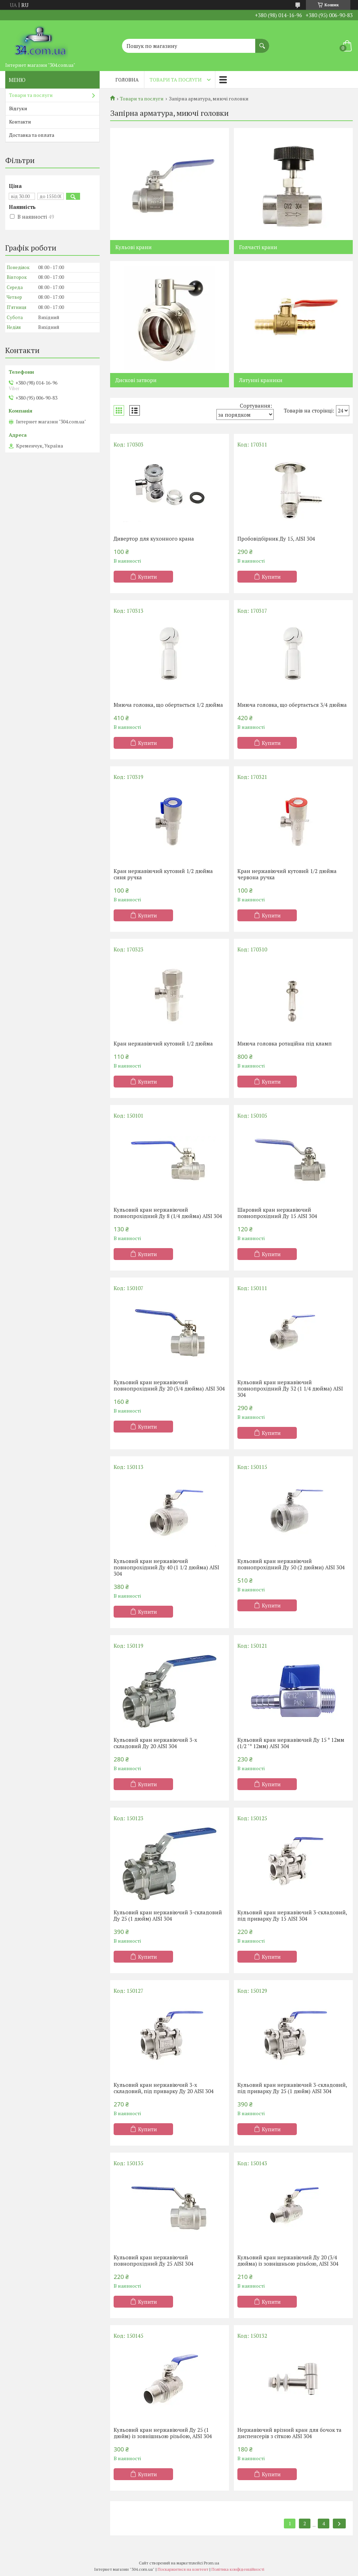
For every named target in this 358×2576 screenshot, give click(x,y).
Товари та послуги (176, 79)
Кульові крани (133, 247)
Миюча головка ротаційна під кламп (284, 1043)
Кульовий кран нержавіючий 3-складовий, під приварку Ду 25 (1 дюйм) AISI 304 (292, 2088)
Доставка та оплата (31, 135)
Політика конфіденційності (238, 2569)
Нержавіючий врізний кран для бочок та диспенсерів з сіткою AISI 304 (289, 2433)
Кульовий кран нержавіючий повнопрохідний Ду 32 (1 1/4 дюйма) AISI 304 (290, 1388)
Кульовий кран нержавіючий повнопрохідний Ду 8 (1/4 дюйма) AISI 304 (168, 1212)
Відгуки (18, 108)
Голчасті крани (258, 247)
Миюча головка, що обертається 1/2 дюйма (168, 705)
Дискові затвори (136, 379)
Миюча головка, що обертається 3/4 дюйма (292, 705)
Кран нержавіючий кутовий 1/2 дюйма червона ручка (287, 874)
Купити (147, 576)
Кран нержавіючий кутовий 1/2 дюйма (163, 1043)
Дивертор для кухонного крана (154, 538)
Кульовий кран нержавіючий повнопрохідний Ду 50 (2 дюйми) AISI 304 (291, 1564)
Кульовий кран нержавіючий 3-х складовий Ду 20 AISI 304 (155, 1743)
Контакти (20, 121)
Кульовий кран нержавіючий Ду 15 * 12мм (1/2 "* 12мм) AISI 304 (290, 1743)
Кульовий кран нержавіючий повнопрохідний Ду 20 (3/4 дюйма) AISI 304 (169, 1385)
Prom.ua (211, 2563)
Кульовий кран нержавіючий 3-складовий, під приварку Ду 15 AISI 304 (292, 1915)
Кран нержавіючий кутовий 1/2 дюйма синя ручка (163, 874)
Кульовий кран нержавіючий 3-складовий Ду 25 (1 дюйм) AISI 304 (168, 1915)
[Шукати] (262, 42)
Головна (127, 79)
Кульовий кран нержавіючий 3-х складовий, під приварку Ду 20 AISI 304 (164, 2088)
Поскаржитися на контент (183, 2569)
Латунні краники (260, 379)
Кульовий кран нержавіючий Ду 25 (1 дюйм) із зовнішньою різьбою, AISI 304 (163, 2433)
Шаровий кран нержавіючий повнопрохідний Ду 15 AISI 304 (277, 1212)
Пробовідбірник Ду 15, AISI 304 (276, 538)
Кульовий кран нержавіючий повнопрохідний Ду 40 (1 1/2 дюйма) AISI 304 (166, 1567)
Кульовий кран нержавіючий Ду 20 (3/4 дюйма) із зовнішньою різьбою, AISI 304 (287, 2260)
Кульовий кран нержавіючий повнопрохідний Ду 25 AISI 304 (153, 2260)
